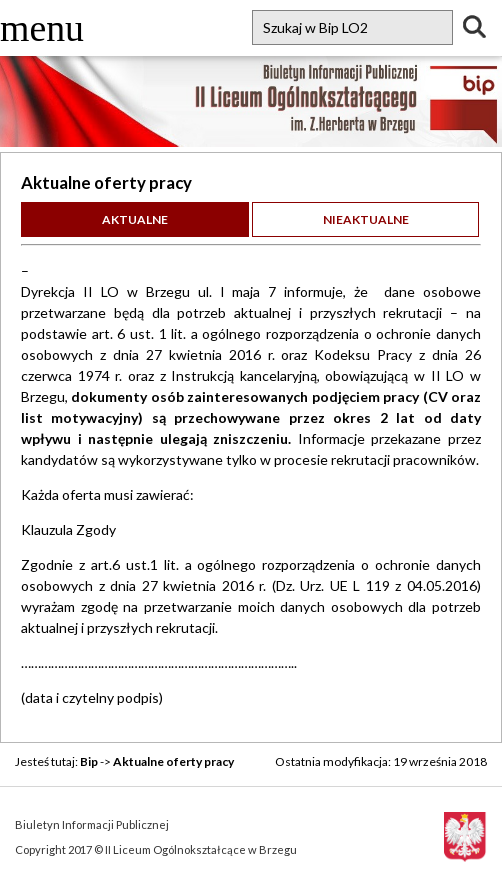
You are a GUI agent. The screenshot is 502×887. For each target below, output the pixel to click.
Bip (89, 761)
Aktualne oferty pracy (173, 761)
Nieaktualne (366, 219)
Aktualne (135, 219)
